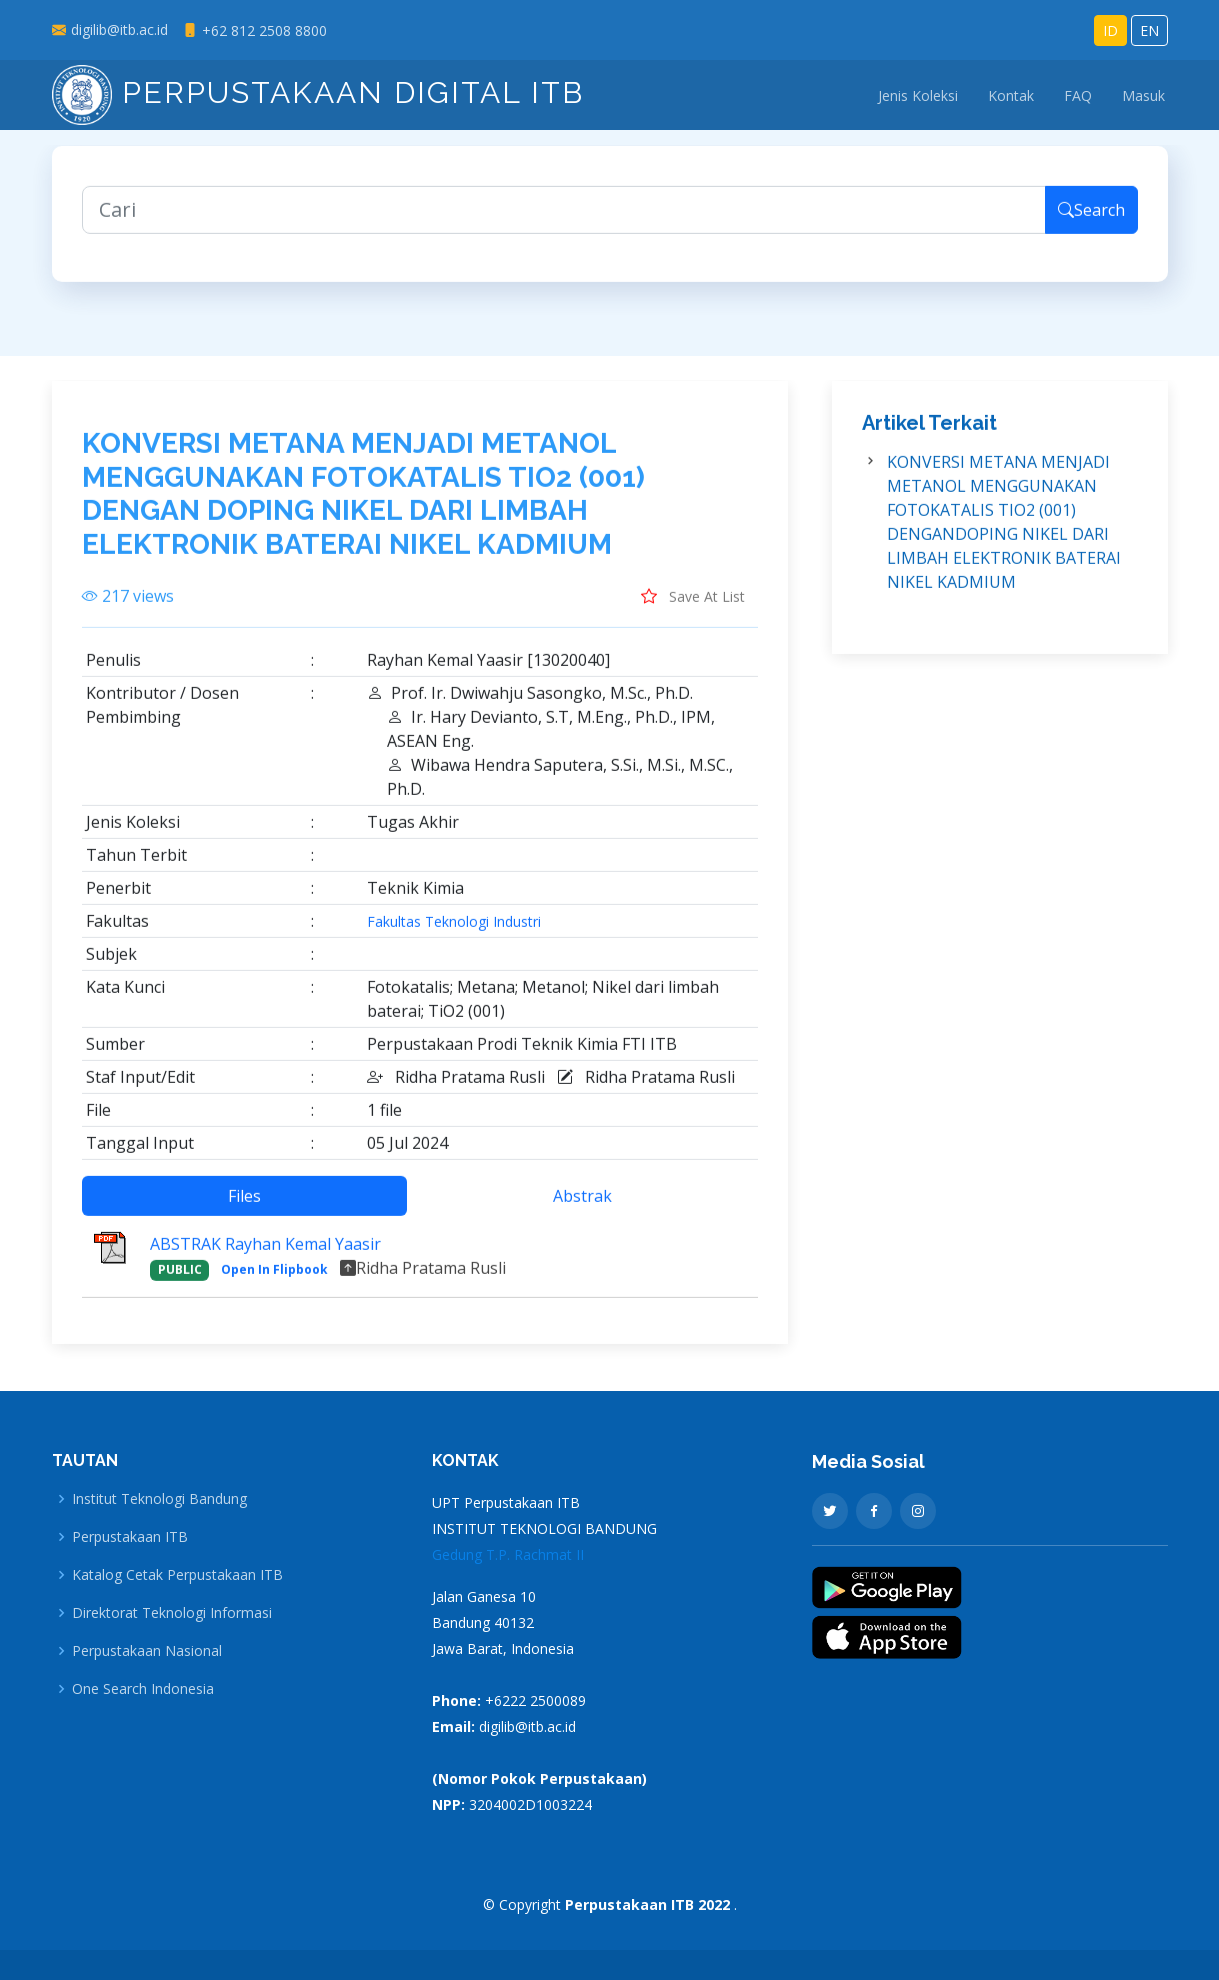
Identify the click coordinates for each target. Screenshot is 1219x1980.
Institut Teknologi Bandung (159, 1499)
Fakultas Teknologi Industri (454, 934)
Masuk (1143, 95)
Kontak (1011, 95)
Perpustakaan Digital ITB (318, 92)
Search (1091, 222)
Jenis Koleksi (918, 95)
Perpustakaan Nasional (147, 1651)
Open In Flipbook (274, 1281)
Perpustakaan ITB (130, 1537)
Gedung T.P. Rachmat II (508, 1554)
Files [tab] (244, 1208)
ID (1110, 30)
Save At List (693, 608)
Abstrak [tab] (582, 1208)
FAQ (1078, 95)
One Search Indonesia (143, 1689)
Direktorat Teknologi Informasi (172, 1613)
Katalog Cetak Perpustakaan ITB (177, 1575)
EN (1149, 30)
